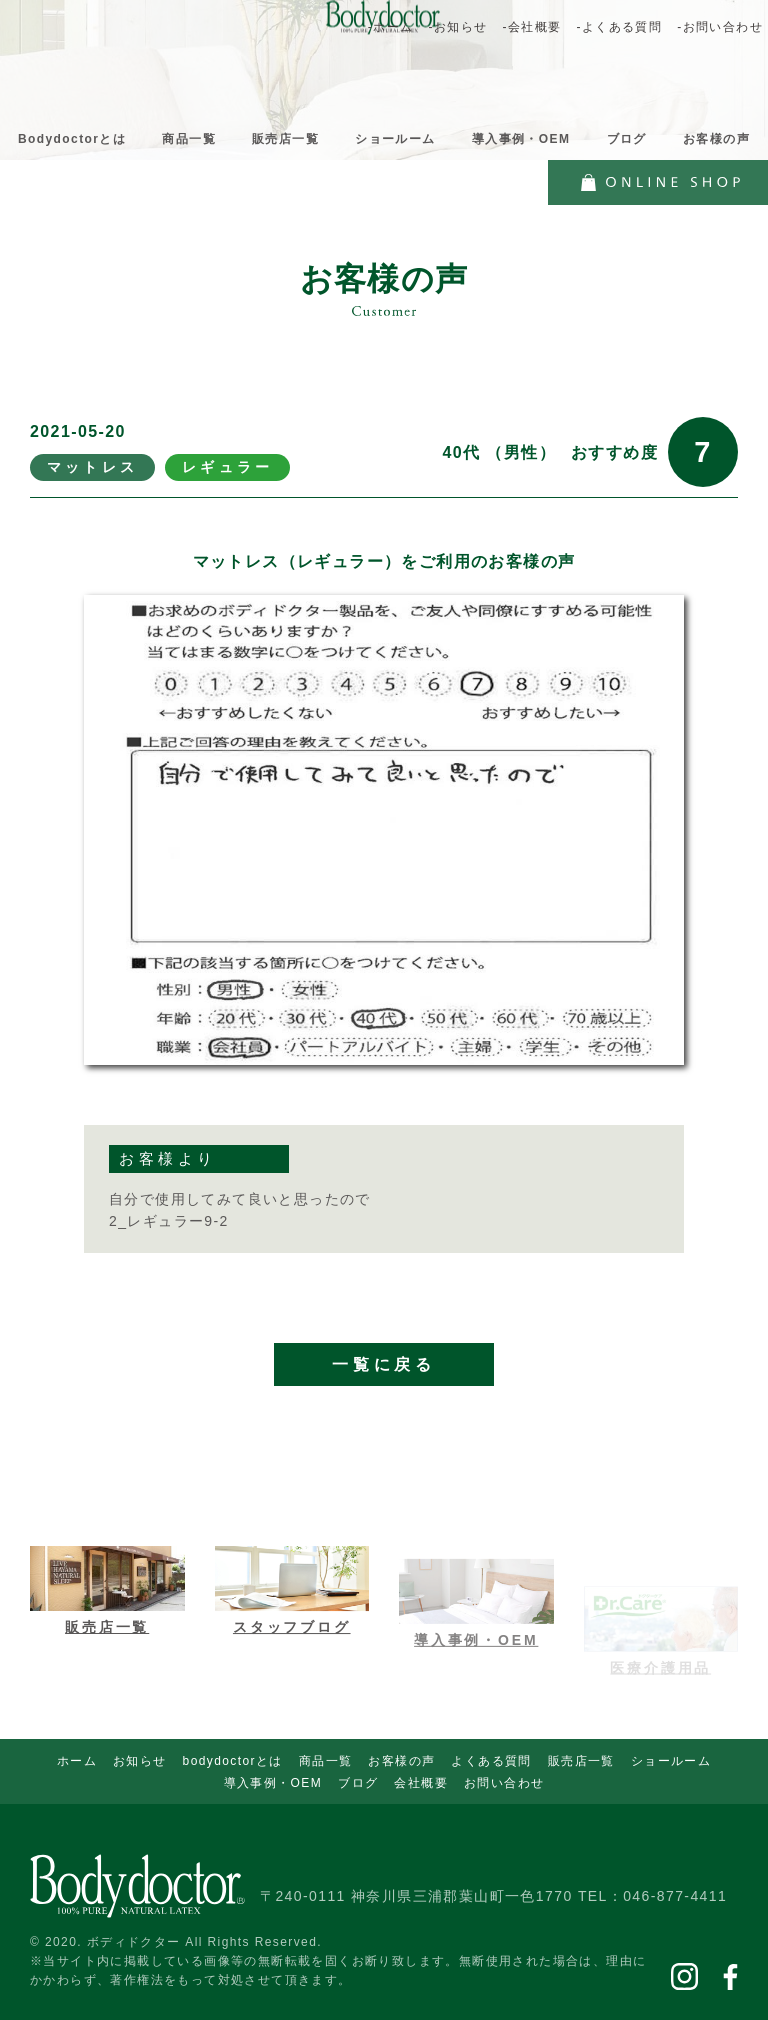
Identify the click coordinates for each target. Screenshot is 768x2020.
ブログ (627, 139)
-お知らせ (457, 27)
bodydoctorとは (233, 1761)
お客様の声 (716, 139)
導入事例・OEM (521, 139)
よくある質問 (491, 1761)
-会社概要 (531, 27)
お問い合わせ (504, 1783)
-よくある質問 (619, 27)
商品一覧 (189, 139)
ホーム (77, 1761)
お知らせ (140, 1761)
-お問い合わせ (720, 27)
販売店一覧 (285, 139)
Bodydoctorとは (72, 139)
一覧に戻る (384, 1400)
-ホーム (391, 27)
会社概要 (421, 1783)
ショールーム (395, 139)
